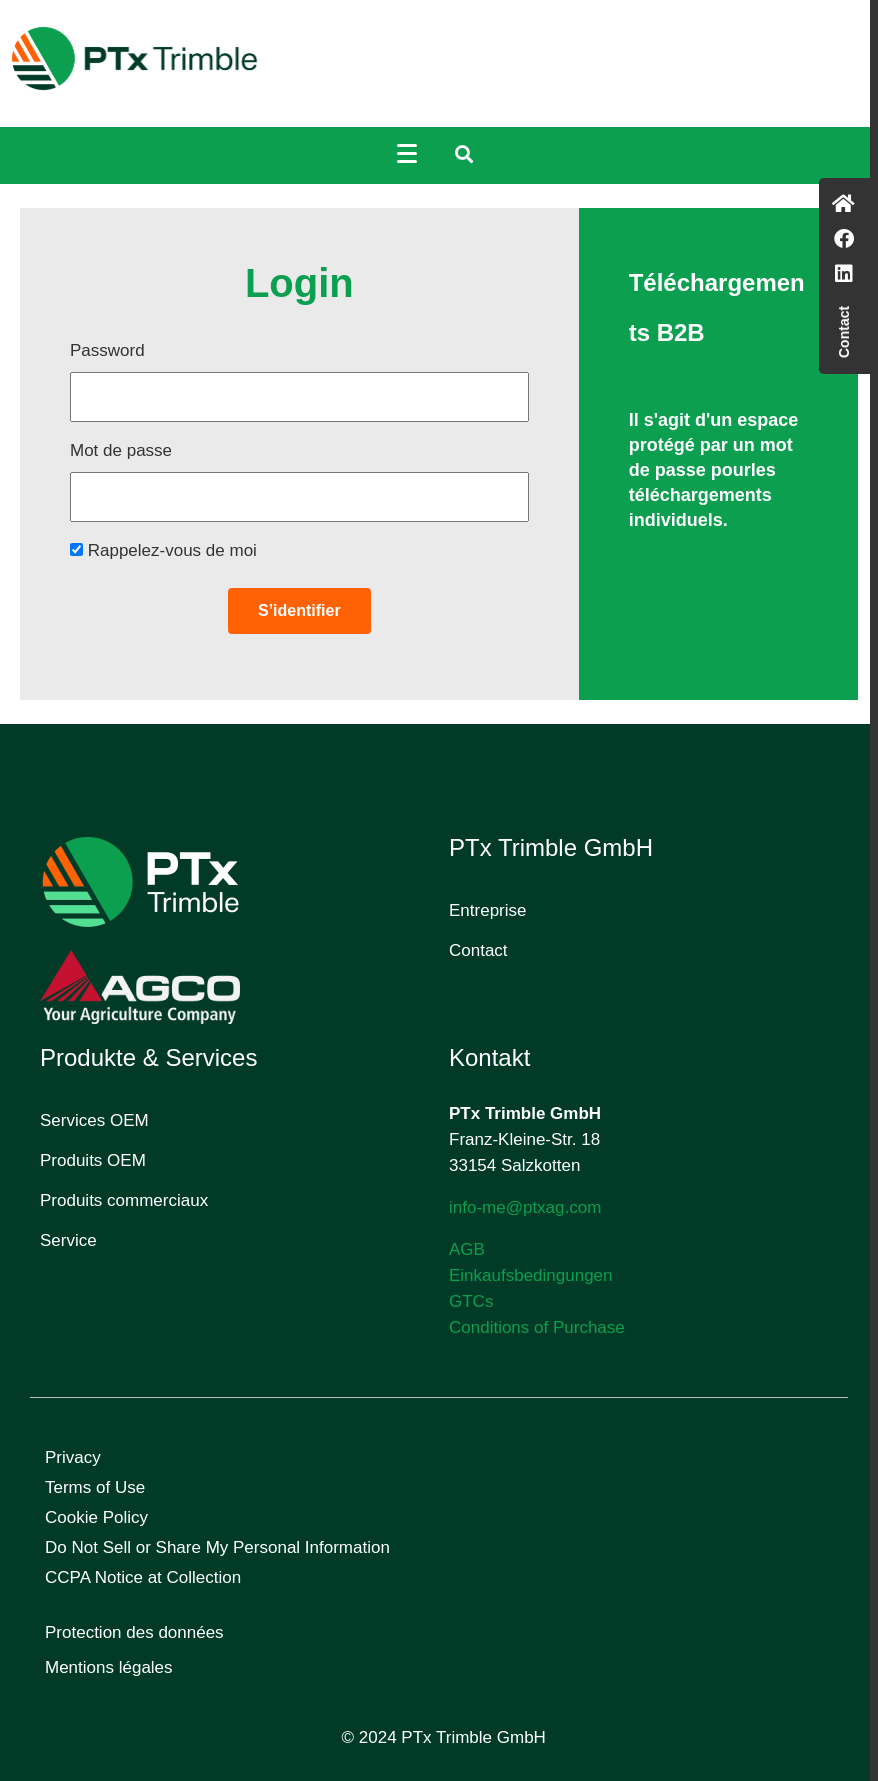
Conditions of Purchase (537, 1327)
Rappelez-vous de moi (163, 550)
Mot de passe (121, 450)
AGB (467, 1249)
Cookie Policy (96, 1517)
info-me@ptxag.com (525, 1207)
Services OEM (94, 1120)
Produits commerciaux (124, 1200)
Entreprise (487, 910)
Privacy (73, 1457)
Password (107, 350)
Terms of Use (95, 1487)
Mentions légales (109, 1667)
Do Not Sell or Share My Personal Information (217, 1547)
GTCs (471, 1301)
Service (68, 1240)
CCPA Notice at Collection (143, 1577)
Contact (478, 950)
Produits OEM (93, 1160)
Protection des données (134, 1632)
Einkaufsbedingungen (531, 1275)
